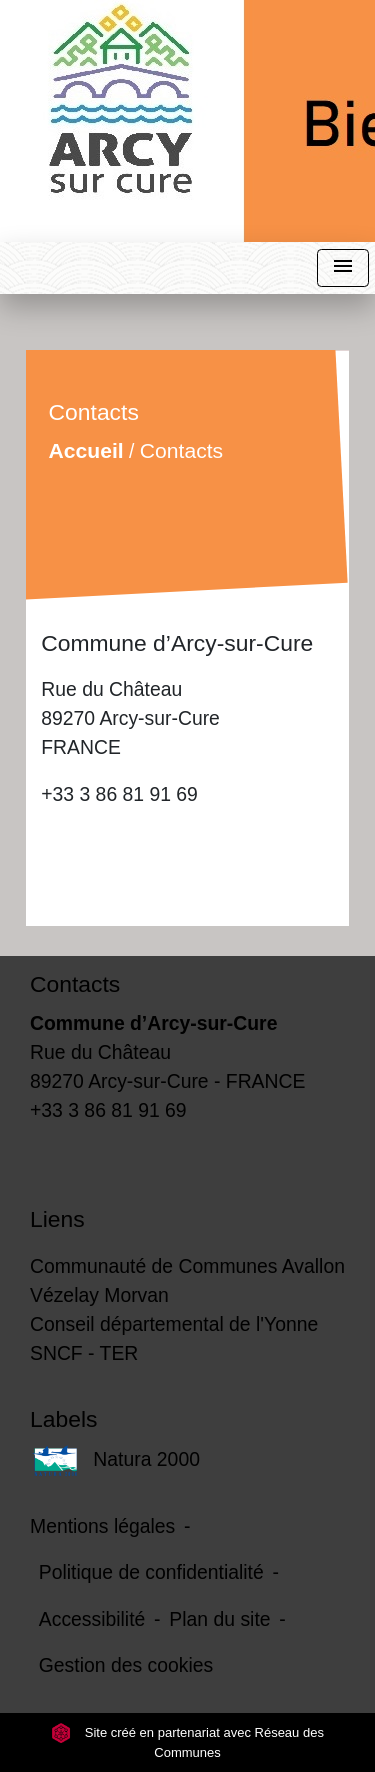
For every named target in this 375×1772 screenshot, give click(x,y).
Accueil (86, 450)
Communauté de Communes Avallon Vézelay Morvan (187, 1280)
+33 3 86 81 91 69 (119, 794)
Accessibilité (92, 1619)
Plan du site (219, 1619)
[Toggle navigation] (343, 268)
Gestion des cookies (126, 1665)
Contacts (181, 450)
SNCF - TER (84, 1353)
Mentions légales (102, 1526)
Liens (57, 1219)
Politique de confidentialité (151, 1572)
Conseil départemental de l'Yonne (174, 1324)
